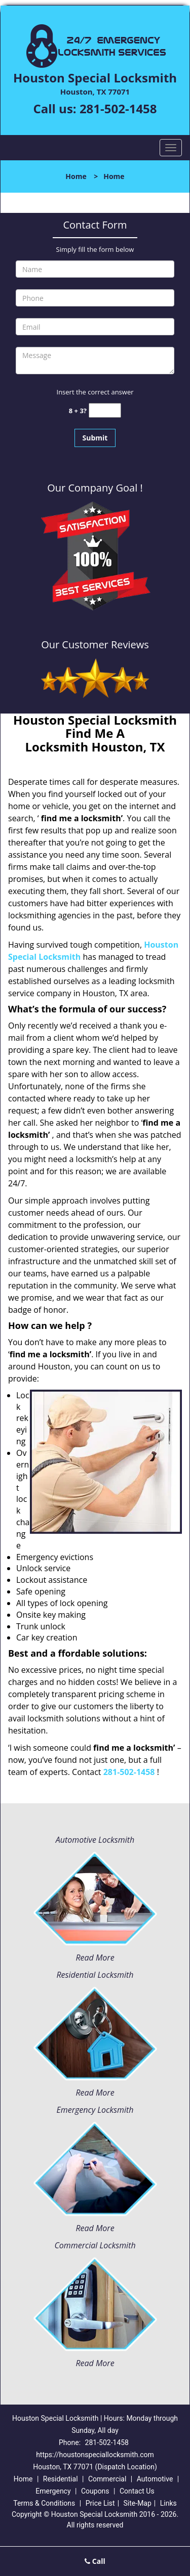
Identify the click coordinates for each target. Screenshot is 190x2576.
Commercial (107, 2479)
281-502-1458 (118, 108)
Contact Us (137, 2491)
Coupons (95, 2491)
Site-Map (137, 2503)
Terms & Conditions (44, 2503)
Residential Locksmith (94, 1974)
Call (95, 2561)
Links (168, 2503)
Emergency (52, 2491)
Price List (100, 2503)
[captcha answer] (105, 410)
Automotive (155, 2479)
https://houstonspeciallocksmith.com (95, 2455)
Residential (60, 2479)
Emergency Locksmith (95, 2109)
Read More (94, 1957)
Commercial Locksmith (94, 2245)
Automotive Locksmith (95, 1839)
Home (75, 176)
